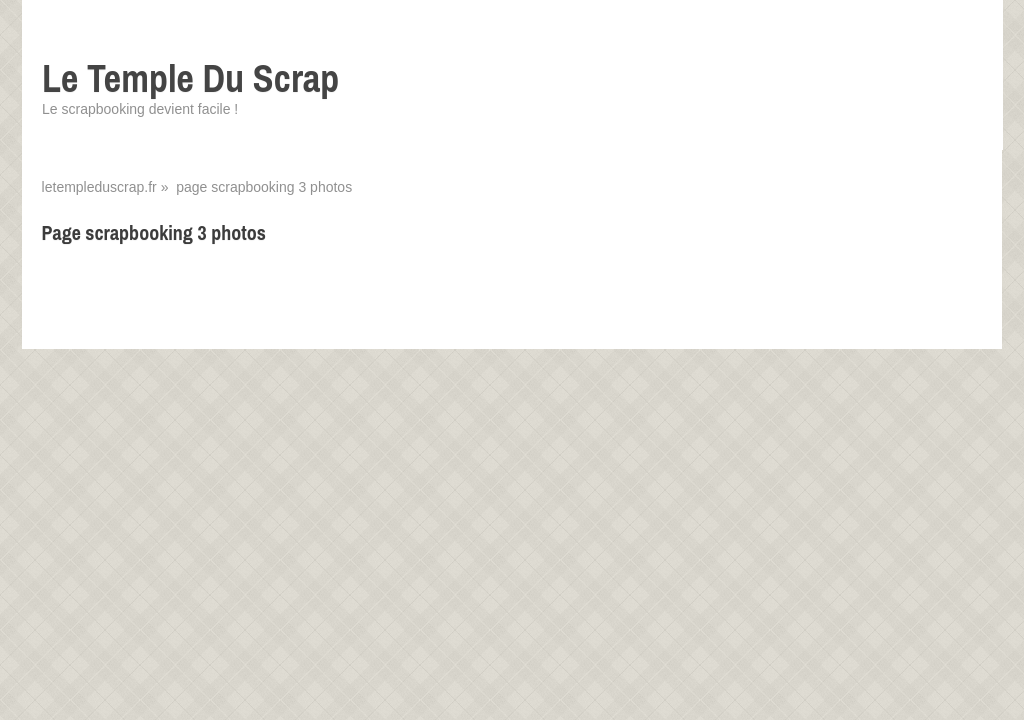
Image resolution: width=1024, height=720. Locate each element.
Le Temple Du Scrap (190, 78)
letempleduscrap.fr (99, 187)
